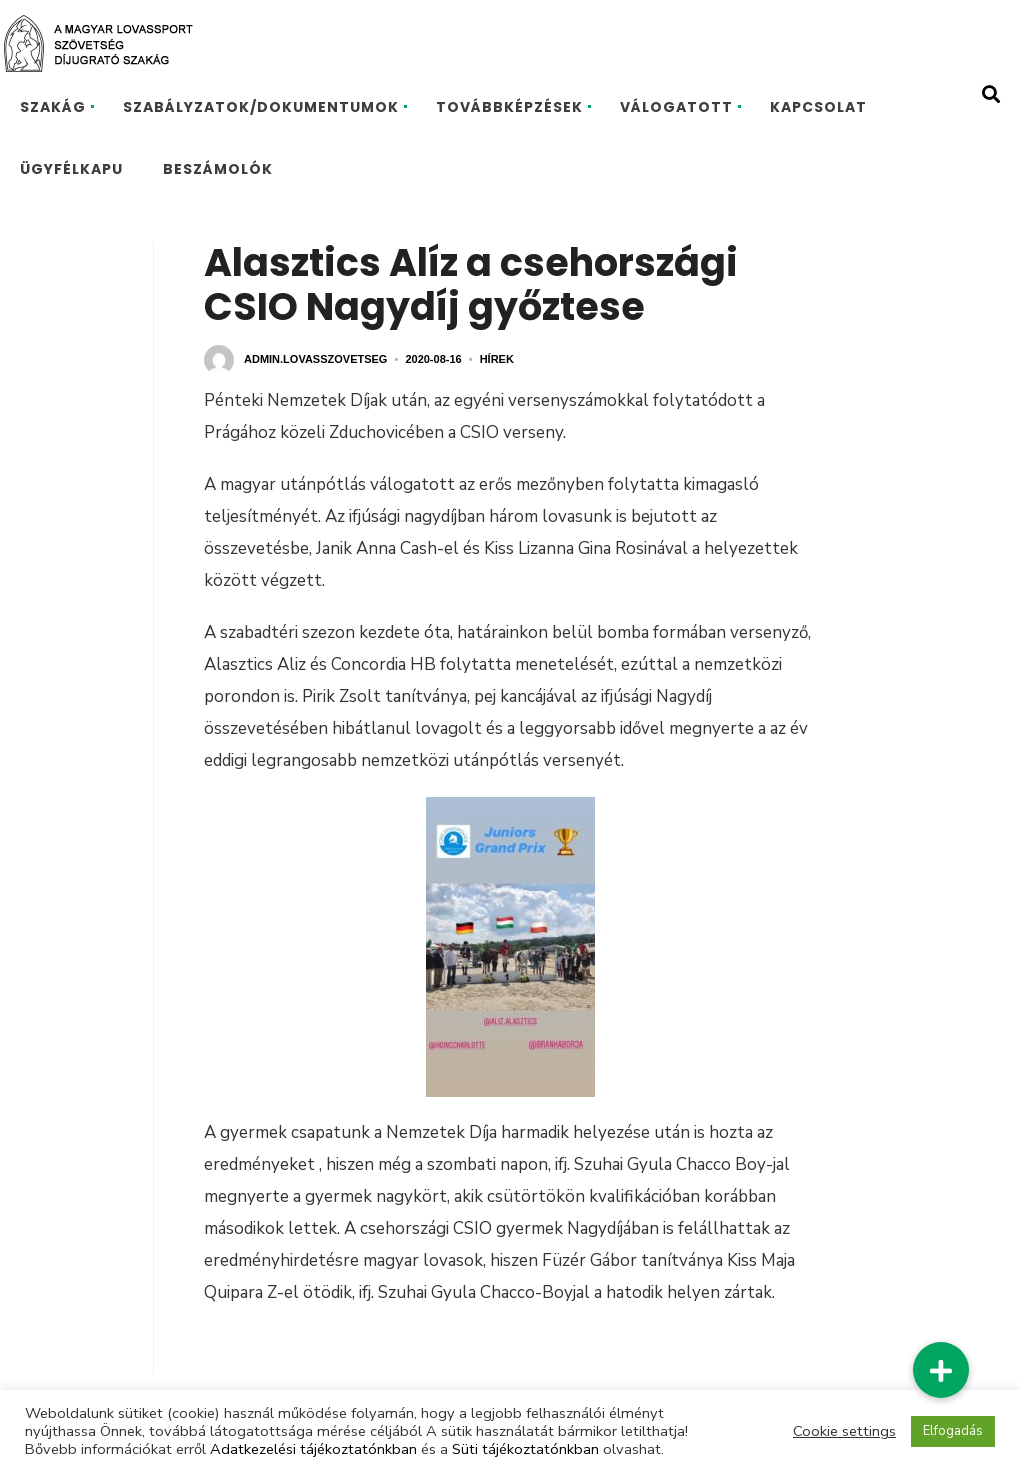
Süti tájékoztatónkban (525, 1449)
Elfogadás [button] (953, 1431)
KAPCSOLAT (818, 107)
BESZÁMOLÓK (218, 169)
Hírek (497, 359)
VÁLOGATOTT (676, 107)
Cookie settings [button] (844, 1431)
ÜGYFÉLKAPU (71, 169)
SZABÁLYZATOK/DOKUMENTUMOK (261, 107)
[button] (941, 1370)
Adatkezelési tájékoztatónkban (313, 1449)
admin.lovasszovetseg (315, 359)
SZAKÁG (53, 107)
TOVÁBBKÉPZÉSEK (509, 107)
